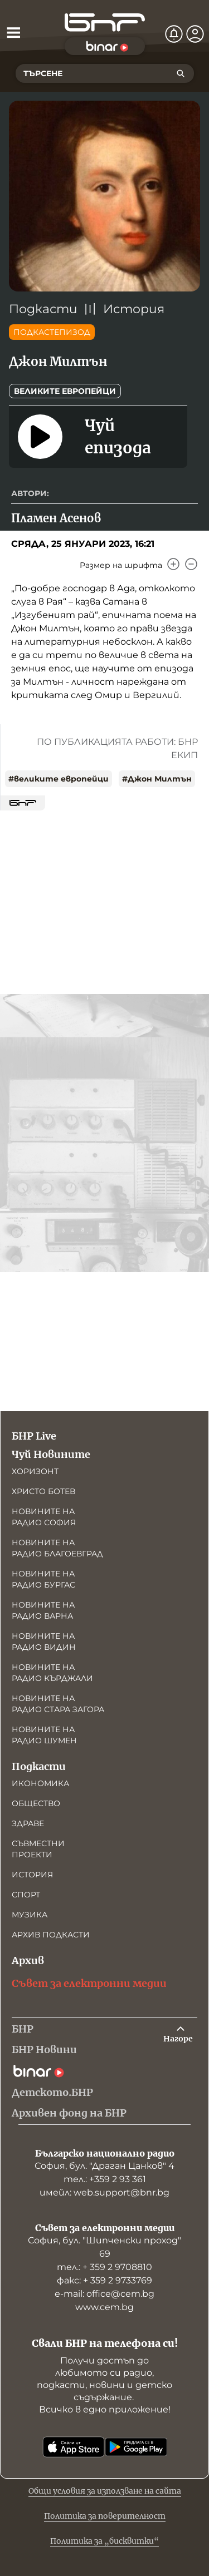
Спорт (26, 1895)
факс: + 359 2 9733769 (104, 2280)
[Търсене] (180, 73)
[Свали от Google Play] (136, 2447)
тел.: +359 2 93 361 (105, 2179)
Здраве (28, 1823)
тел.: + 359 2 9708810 (104, 2267)
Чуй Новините (51, 1454)
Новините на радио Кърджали (52, 1672)
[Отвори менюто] (13, 32)
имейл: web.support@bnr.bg (104, 2192)
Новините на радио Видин (44, 1641)
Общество (36, 1803)
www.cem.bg (104, 2307)
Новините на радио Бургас (43, 1579)
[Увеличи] (173, 564)
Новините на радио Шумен (44, 1735)
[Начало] (105, 22)
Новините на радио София (44, 1516)
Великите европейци (65, 391)
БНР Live (34, 1436)
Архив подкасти (51, 1935)
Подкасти (43, 309)
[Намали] (191, 564)
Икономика (40, 1783)
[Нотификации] (173, 33)
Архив (28, 1960)
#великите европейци (58, 779)
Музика (29, 1915)
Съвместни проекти (38, 1849)
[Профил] (195, 33)
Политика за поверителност (105, 2516)
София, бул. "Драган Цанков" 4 (104, 2165)
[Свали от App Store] (73, 2447)
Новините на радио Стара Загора (58, 1703)
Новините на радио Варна (43, 1610)
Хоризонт (35, 1471)
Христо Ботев (43, 1491)
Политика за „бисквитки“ (104, 2541)
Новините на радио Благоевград (57, 1548)
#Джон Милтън (157, 779)
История (133, 309)
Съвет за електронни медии (89, 1983)
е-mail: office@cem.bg (104, 2293)
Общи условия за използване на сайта (104, 2491)
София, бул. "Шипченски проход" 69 (104, 2247)
